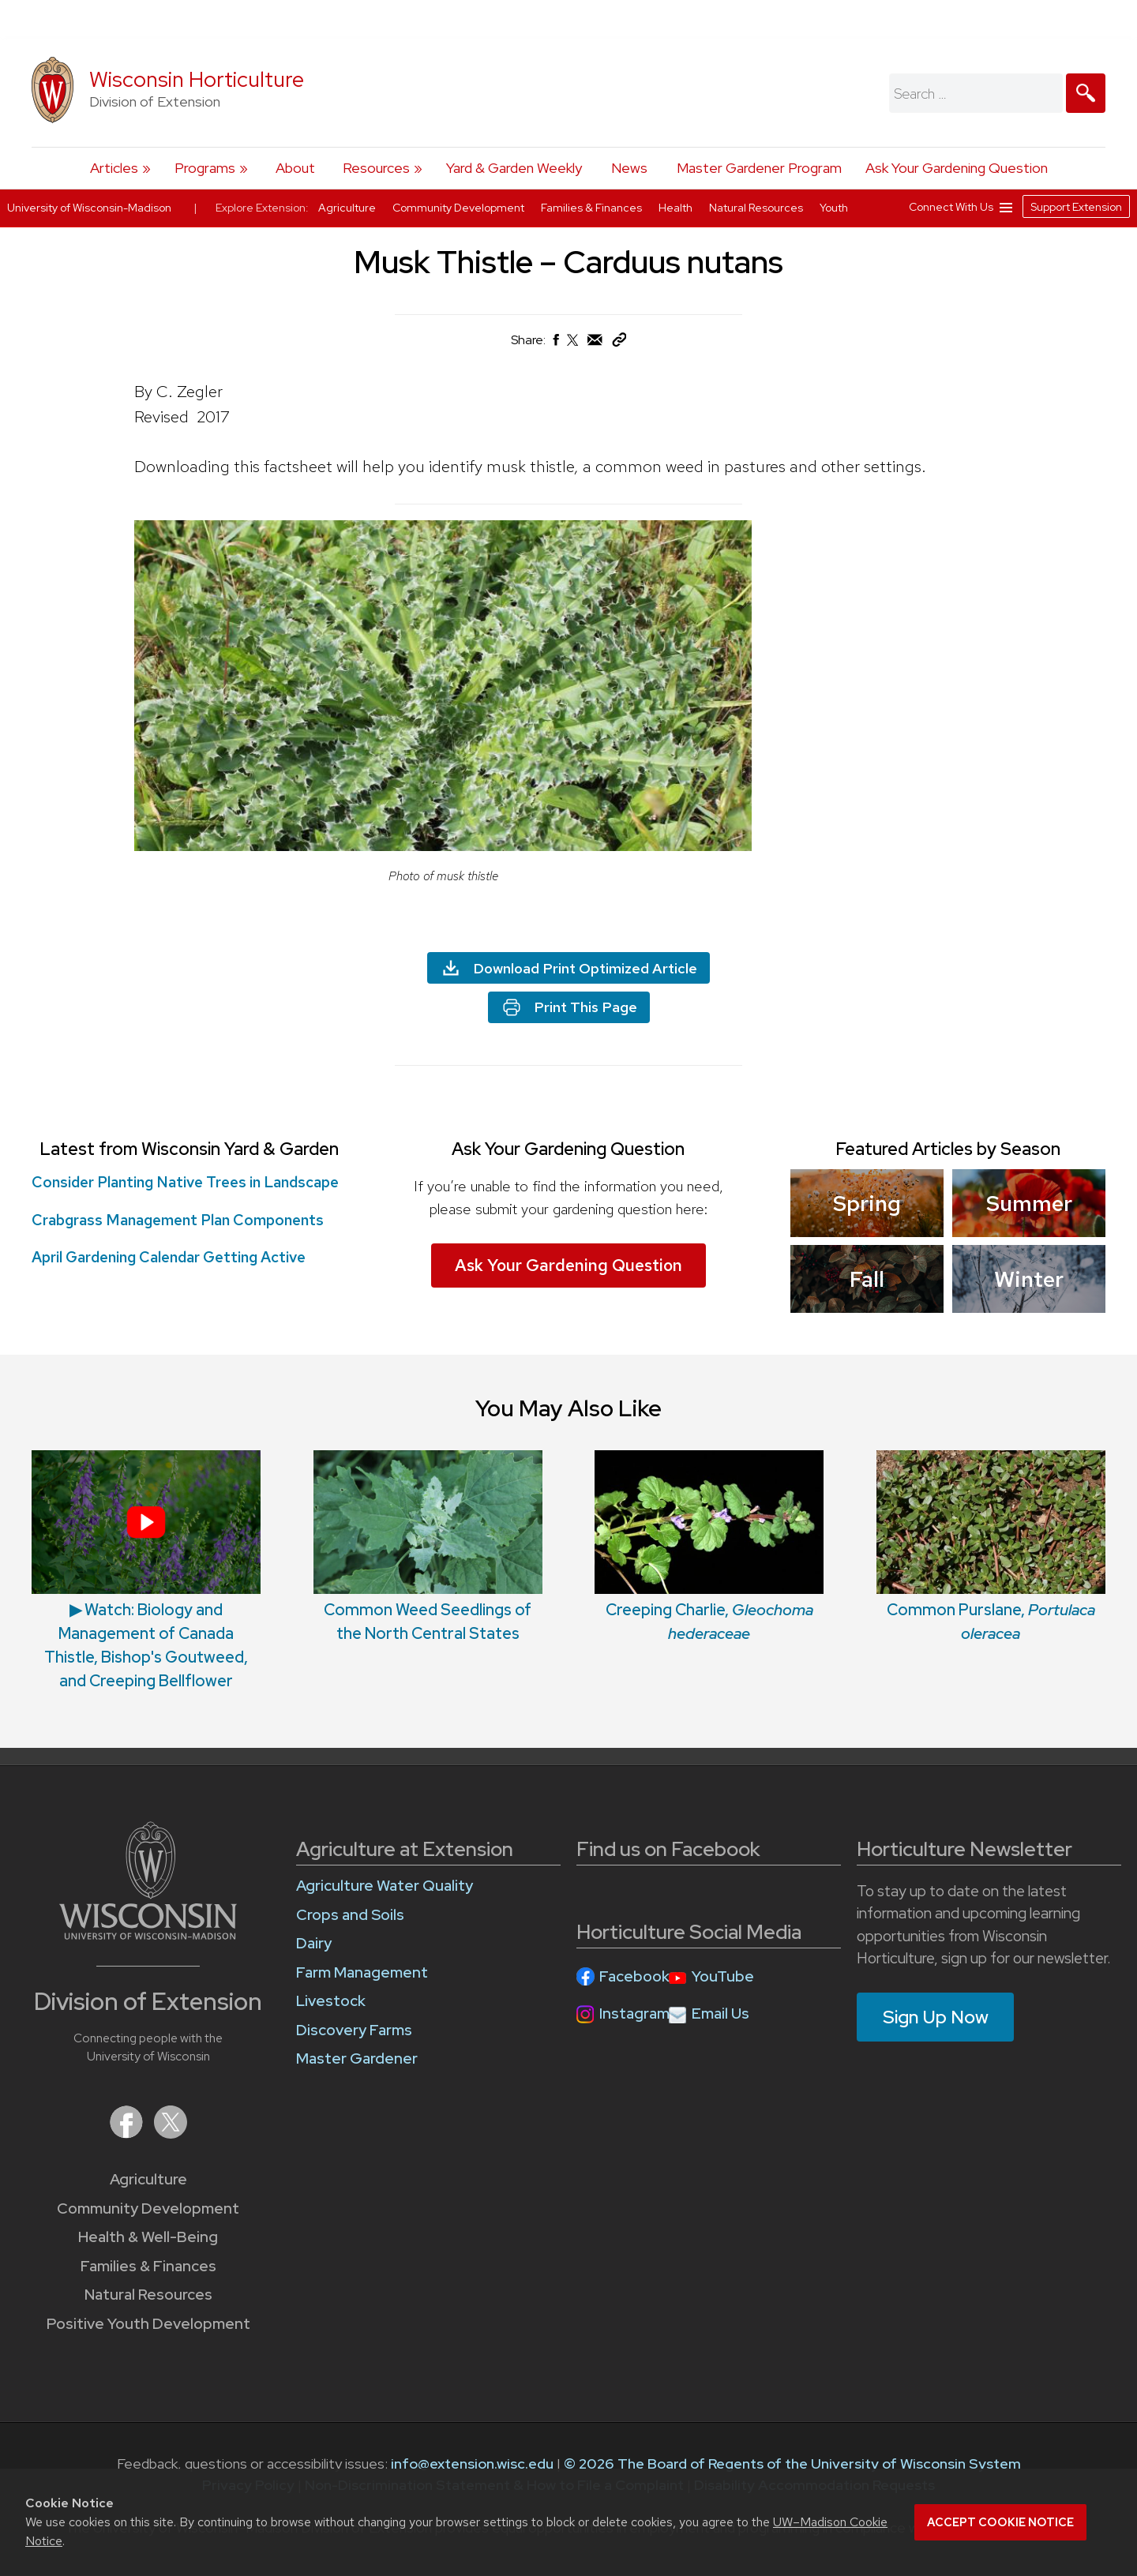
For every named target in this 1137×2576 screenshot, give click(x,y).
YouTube (723, 1976)
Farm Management (362, 1972)
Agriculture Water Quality (384, 1885)
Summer (1028, 1203)
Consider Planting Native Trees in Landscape (185, 1182)
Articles (114, 168)
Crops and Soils (350, 1915)
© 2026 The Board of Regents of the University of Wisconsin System (792, 2463)
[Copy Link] (619, 343)
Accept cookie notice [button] (1000, 2522)
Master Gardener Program (759, 168)
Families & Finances (148, 2266)
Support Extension (1076, 207)
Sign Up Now (936, 2017)
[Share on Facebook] (555, 344)
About (295, 168)
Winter (1029, 1279)
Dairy (314, 1943)
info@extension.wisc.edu (472, 2463)
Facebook (634, 1976)
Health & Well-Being (148, 2237)
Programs (204, 168)
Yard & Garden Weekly (514, 168)
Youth (834, 208)
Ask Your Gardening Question (956, 168)
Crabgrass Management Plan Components (178, 1220)
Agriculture (148, 2179)
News (629, 168)
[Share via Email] (595, 344)
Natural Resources (148, 2294)
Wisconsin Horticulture (196, 79)
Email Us (720, 2013)
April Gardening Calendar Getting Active (169, 1257)
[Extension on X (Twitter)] (170, 2133)
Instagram (634, 2013)
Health (677, 208)
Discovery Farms (354, 2030)
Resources (376, 168)
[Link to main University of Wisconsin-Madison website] (148, 1934)
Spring (867, 1203)
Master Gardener (357, 2058)
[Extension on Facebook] (128, 2133)
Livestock (331, 2001)
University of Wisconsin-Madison (89, 208)
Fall (867, 1279)
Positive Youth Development (148, 2324)
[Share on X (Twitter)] (573, 346)
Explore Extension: (262, 208)
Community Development (148, 2208)
